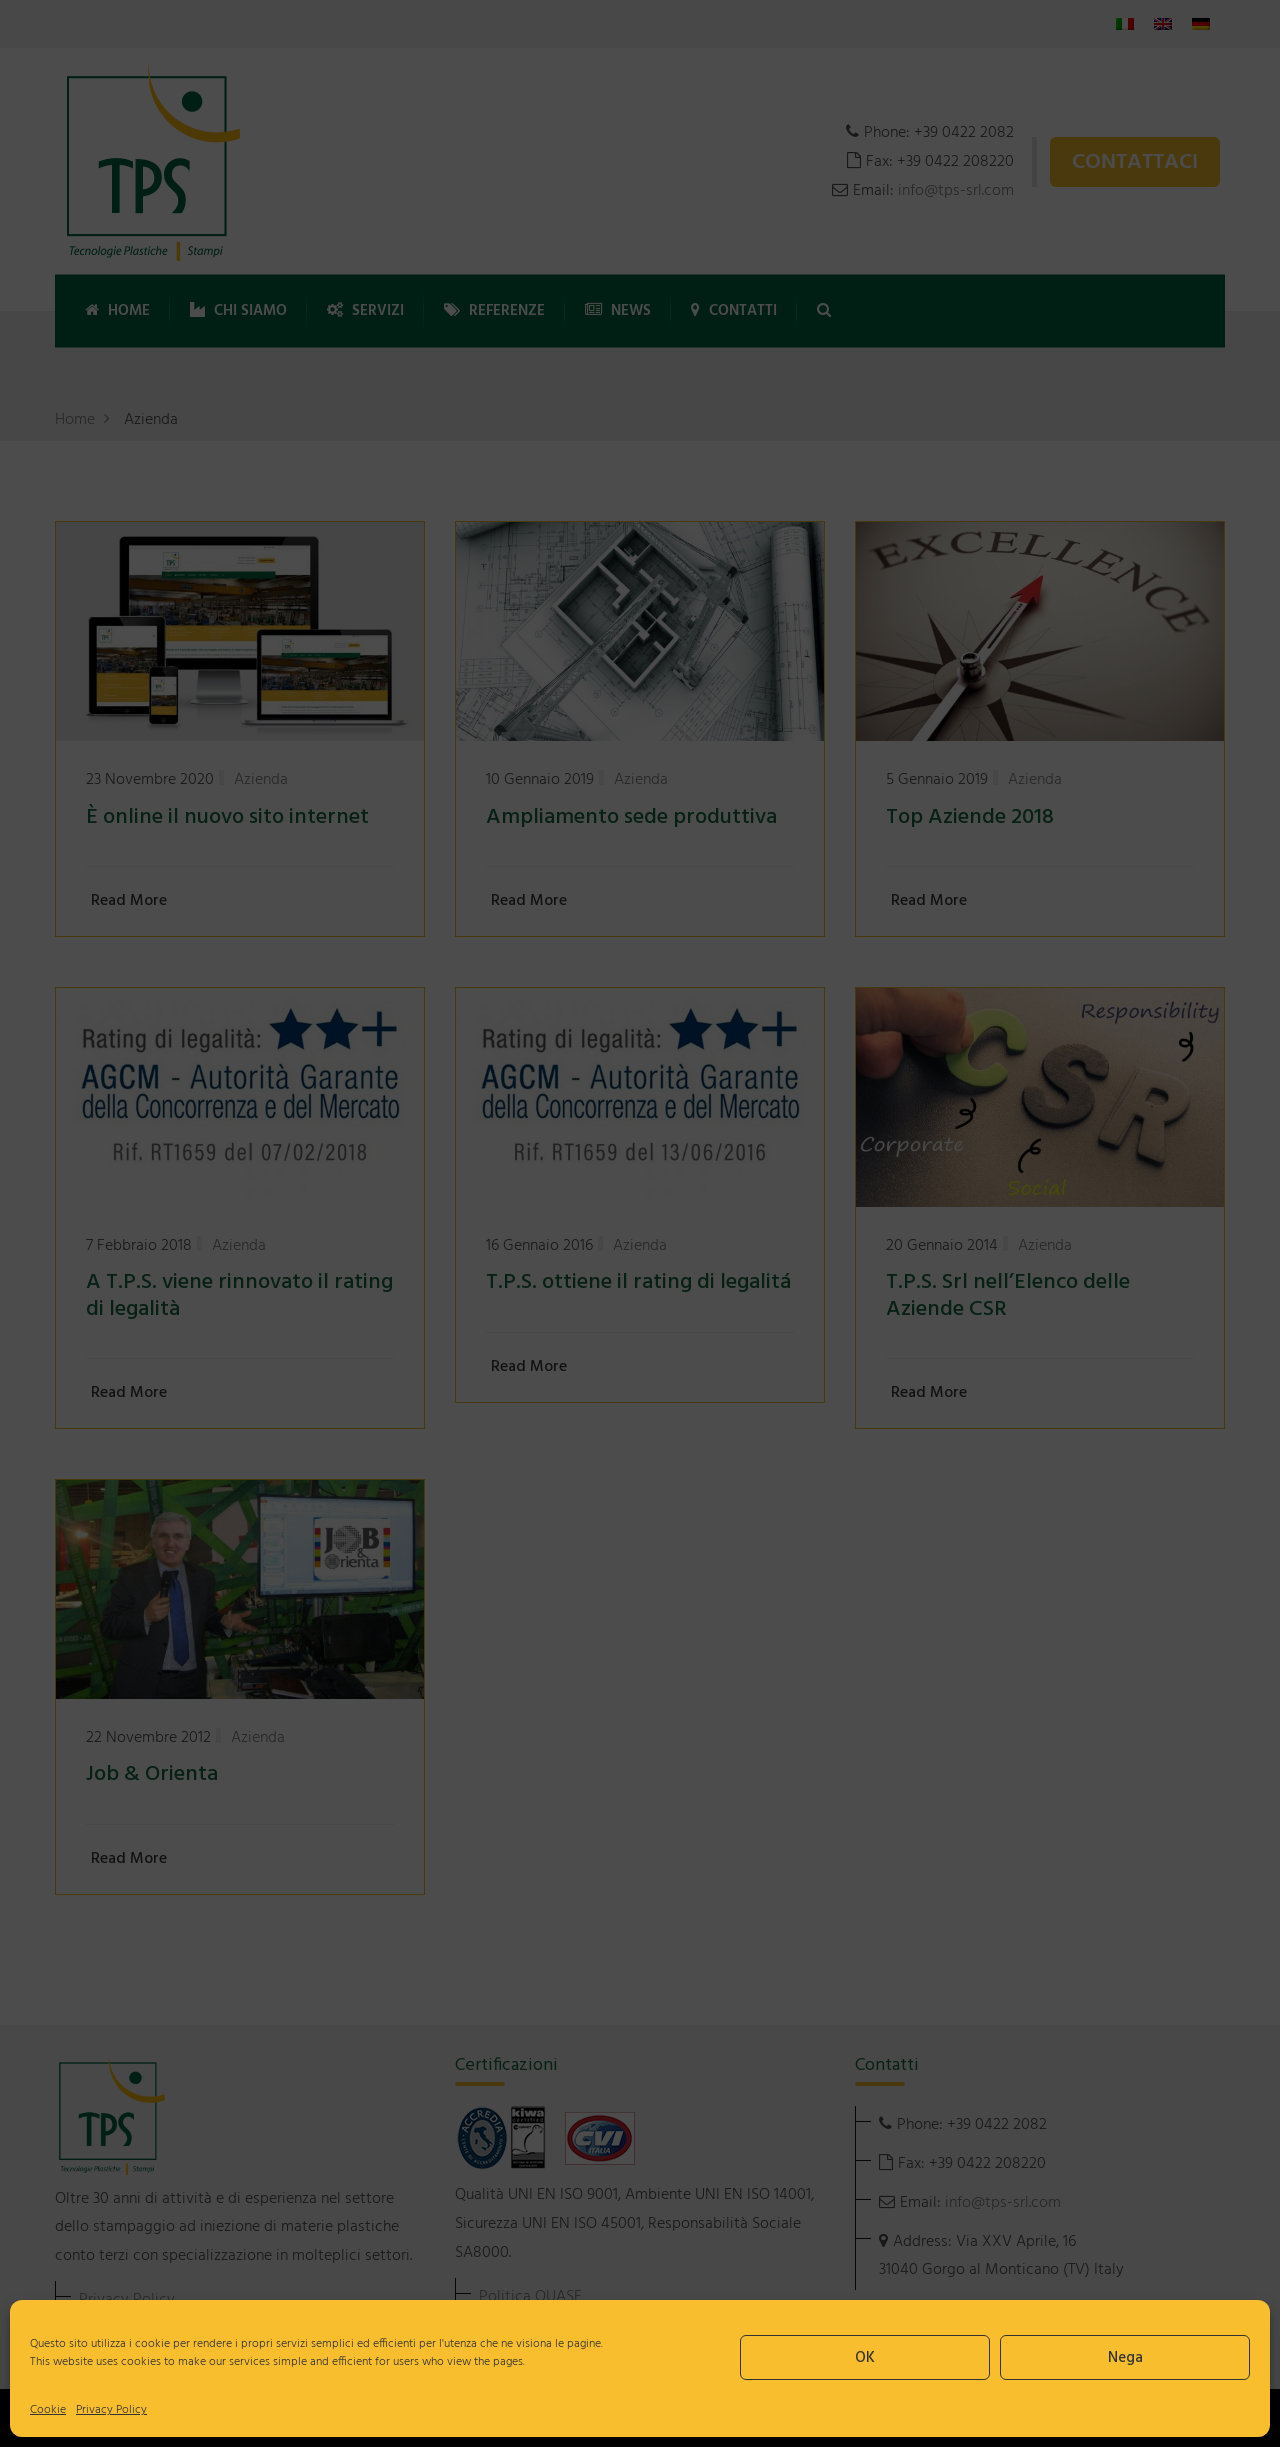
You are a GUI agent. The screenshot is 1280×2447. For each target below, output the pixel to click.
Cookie (48, 2410)
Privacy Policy (111, 2410)
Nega (1125, 2358)
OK (865, 2358)
